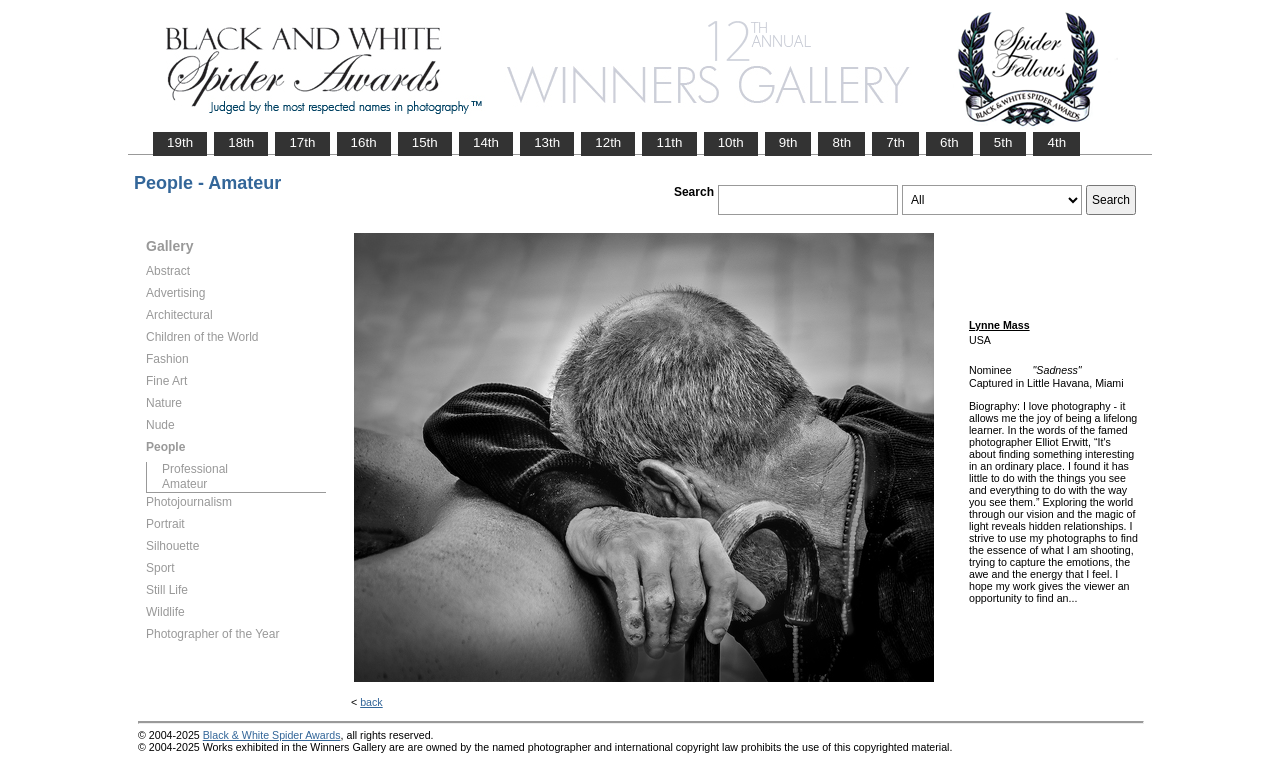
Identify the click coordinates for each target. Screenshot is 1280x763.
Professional (195, 469)
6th (949, 142)
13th (547, 142)
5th (1003, 142)
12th (608, 142)
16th (364, 142)
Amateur (184, 484)
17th (302, 142)
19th (180, 142)
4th (1056, 142)
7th (895, 142)
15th (425, 142)
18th (241, 142)
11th (669, 142)
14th (486, 142)
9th (788, 142)
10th (731, 142)
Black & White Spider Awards (272, 735)
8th (841, 142)
